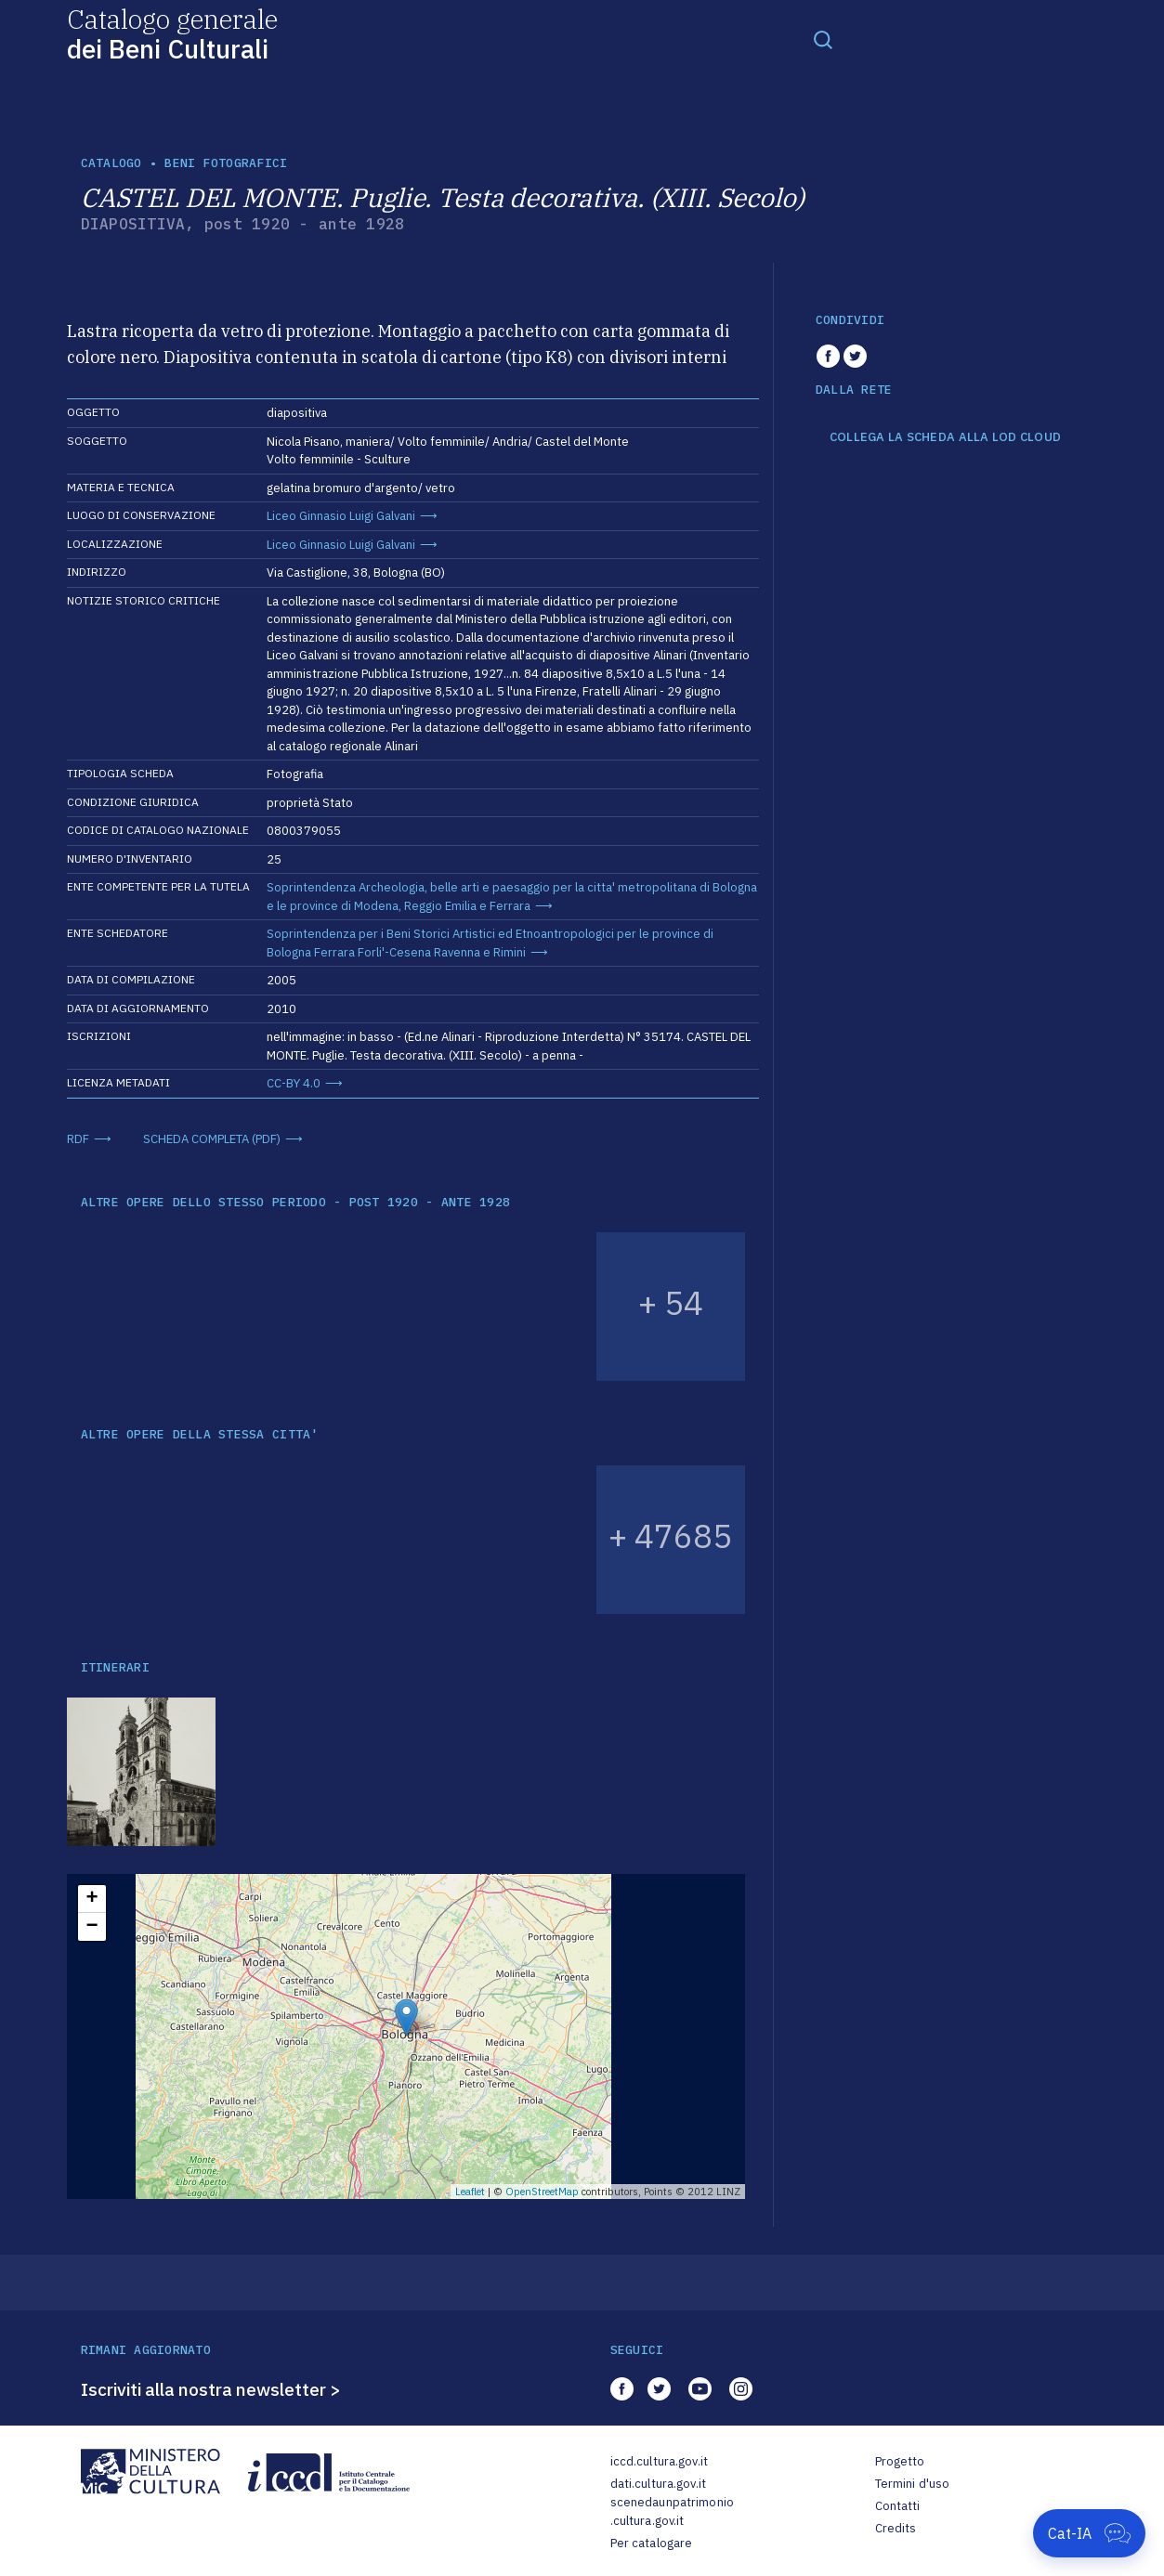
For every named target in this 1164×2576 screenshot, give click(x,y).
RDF (78, 1139)
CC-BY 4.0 (293, 1083)
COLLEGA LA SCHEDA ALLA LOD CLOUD (945, 437)
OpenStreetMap (542, 2191)
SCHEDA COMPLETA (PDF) (212, 1139)
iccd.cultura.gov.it (659, 2461)
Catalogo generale (172, 33)
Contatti (898, 2506)
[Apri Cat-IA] (1089, 2533)
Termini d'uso (912, 2483)
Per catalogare (651, 2543)
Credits (896, 2528)
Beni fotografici (225, 163)
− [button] (91, 1927)
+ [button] (91, 1899)
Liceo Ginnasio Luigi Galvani (341, 516)
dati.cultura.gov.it (658, 2483)
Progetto (900, 2461)
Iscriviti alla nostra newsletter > (211, 2389)
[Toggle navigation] (823, 39)
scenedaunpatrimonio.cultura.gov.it (672, 2511)
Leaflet (470, 2191)
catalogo (111, 163)
